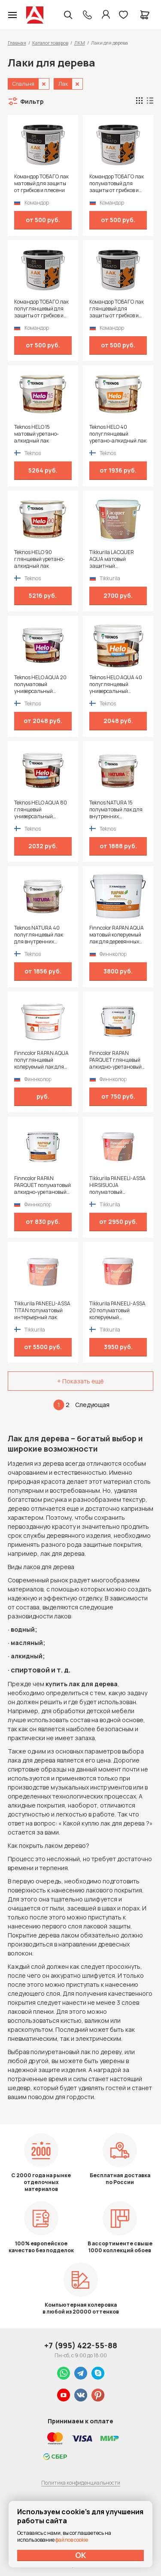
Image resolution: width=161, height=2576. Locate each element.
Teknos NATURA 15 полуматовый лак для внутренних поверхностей (116, 809)
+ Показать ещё (80, 1381)
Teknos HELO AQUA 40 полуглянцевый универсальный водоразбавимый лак (115, 684)
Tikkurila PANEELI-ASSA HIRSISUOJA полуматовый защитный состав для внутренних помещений (117, 1185)
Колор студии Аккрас (34, 15)
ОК (80, 2555)
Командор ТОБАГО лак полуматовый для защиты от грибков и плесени (116, 183)
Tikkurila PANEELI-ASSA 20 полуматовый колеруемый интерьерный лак (117, 1310)
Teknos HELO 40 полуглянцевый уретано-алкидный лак (117, 434)
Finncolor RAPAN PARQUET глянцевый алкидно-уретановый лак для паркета (115, 1060)
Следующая (92, 1405)
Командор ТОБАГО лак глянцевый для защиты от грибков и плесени (116, 308)
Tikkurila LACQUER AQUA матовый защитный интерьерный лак (111, 559)
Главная (17, 42)
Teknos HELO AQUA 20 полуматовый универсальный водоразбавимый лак (40, 684)
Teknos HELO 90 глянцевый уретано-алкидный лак (39, 559)
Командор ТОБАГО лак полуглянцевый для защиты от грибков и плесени (41, 308)
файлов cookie (71, 2539)
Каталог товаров (50, 42)
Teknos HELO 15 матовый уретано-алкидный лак (36, 434)
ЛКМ (79, 42)
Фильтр (32, 101)
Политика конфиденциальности (80, 2482)
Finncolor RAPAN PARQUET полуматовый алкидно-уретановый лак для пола (42, 1185)
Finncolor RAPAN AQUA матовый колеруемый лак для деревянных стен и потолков (116, 935)
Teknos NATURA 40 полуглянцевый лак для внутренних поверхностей (38, 935)
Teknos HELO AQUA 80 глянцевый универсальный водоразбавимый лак (40, 809)
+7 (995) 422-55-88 (80, 2345)
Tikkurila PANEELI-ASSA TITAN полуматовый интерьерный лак (42, 1310)
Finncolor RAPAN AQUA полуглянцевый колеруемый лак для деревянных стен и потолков (41, 1060)
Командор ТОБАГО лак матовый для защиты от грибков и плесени (41, 183)
